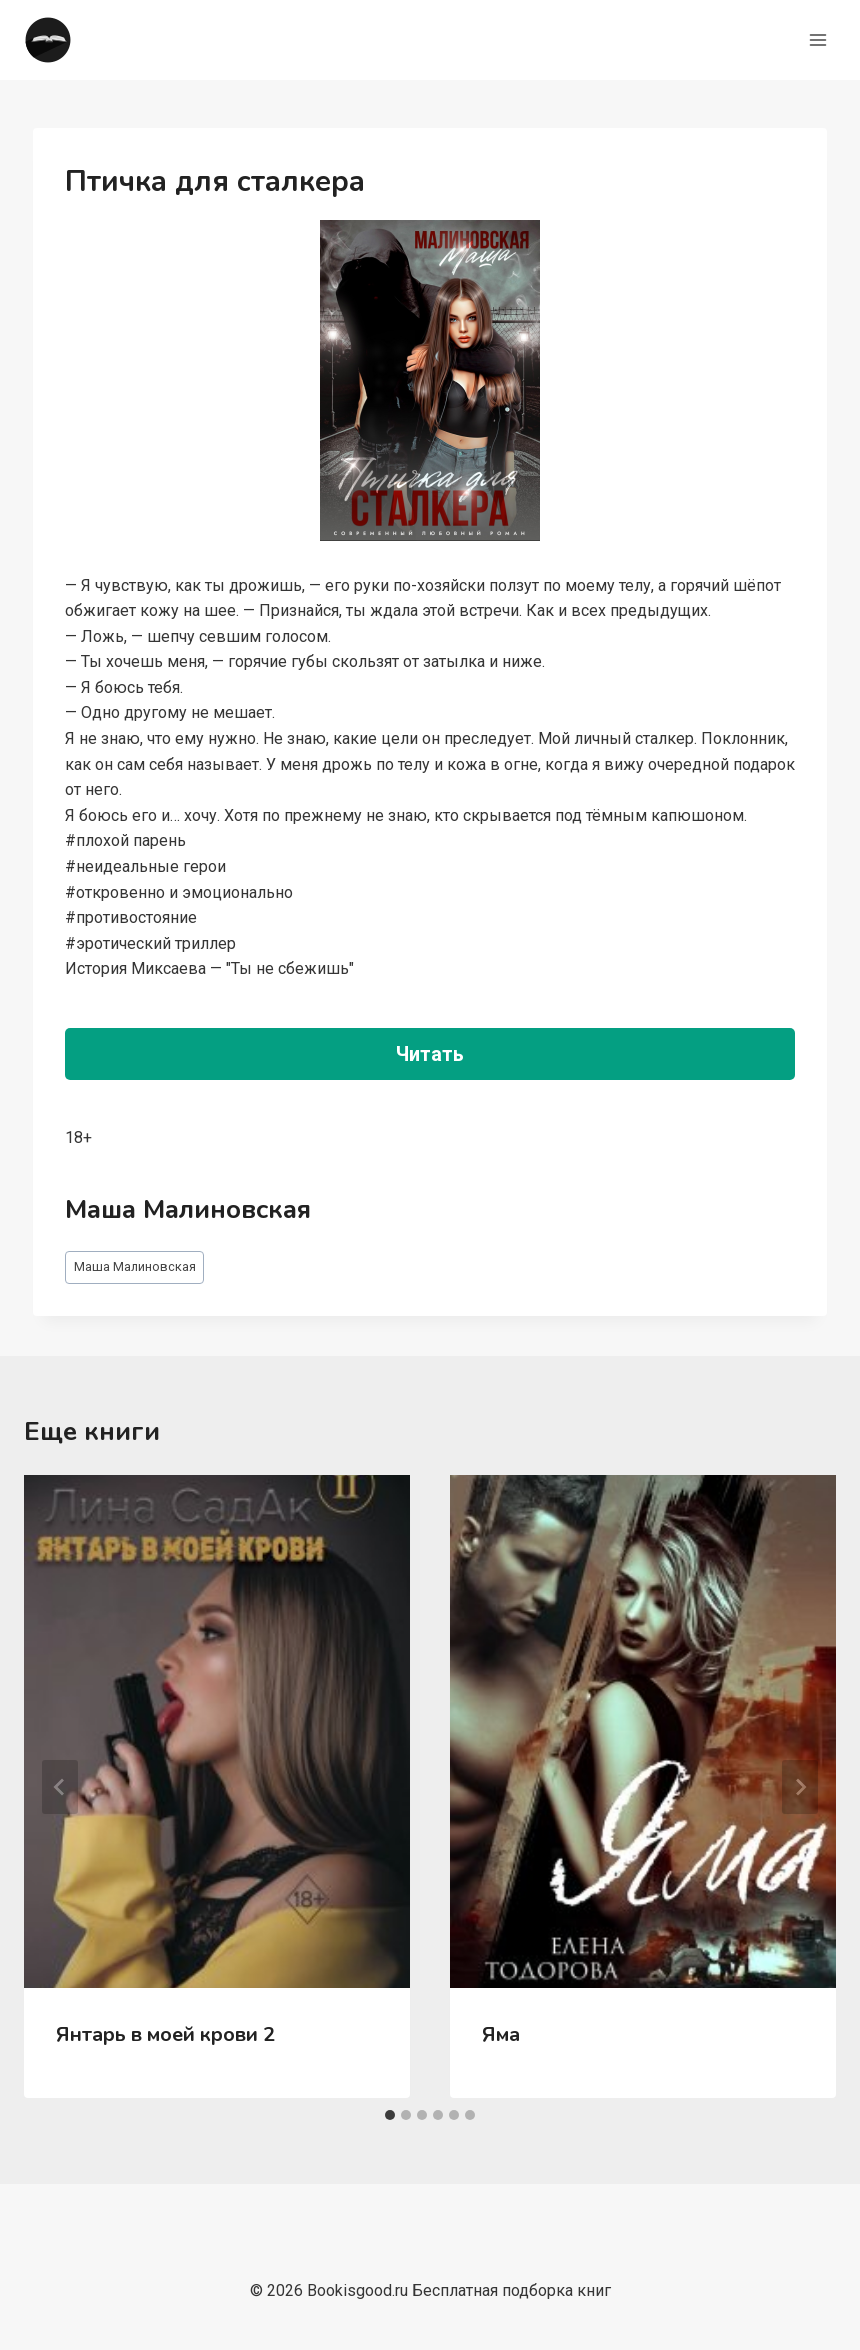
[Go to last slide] (60, 1787)
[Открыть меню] (817, 39)
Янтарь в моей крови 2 (165, 2034)
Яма (501, 2034)
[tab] (390, 2115)
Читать (430, 1054)
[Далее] (800, 1787)
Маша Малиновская (135, 1266)
